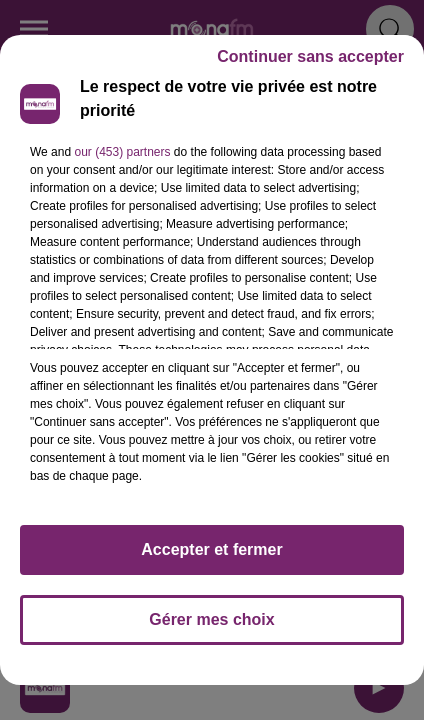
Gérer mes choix (211, 619)
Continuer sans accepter (310, 56)
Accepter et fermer (211, 549)
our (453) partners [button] (122, 152)
